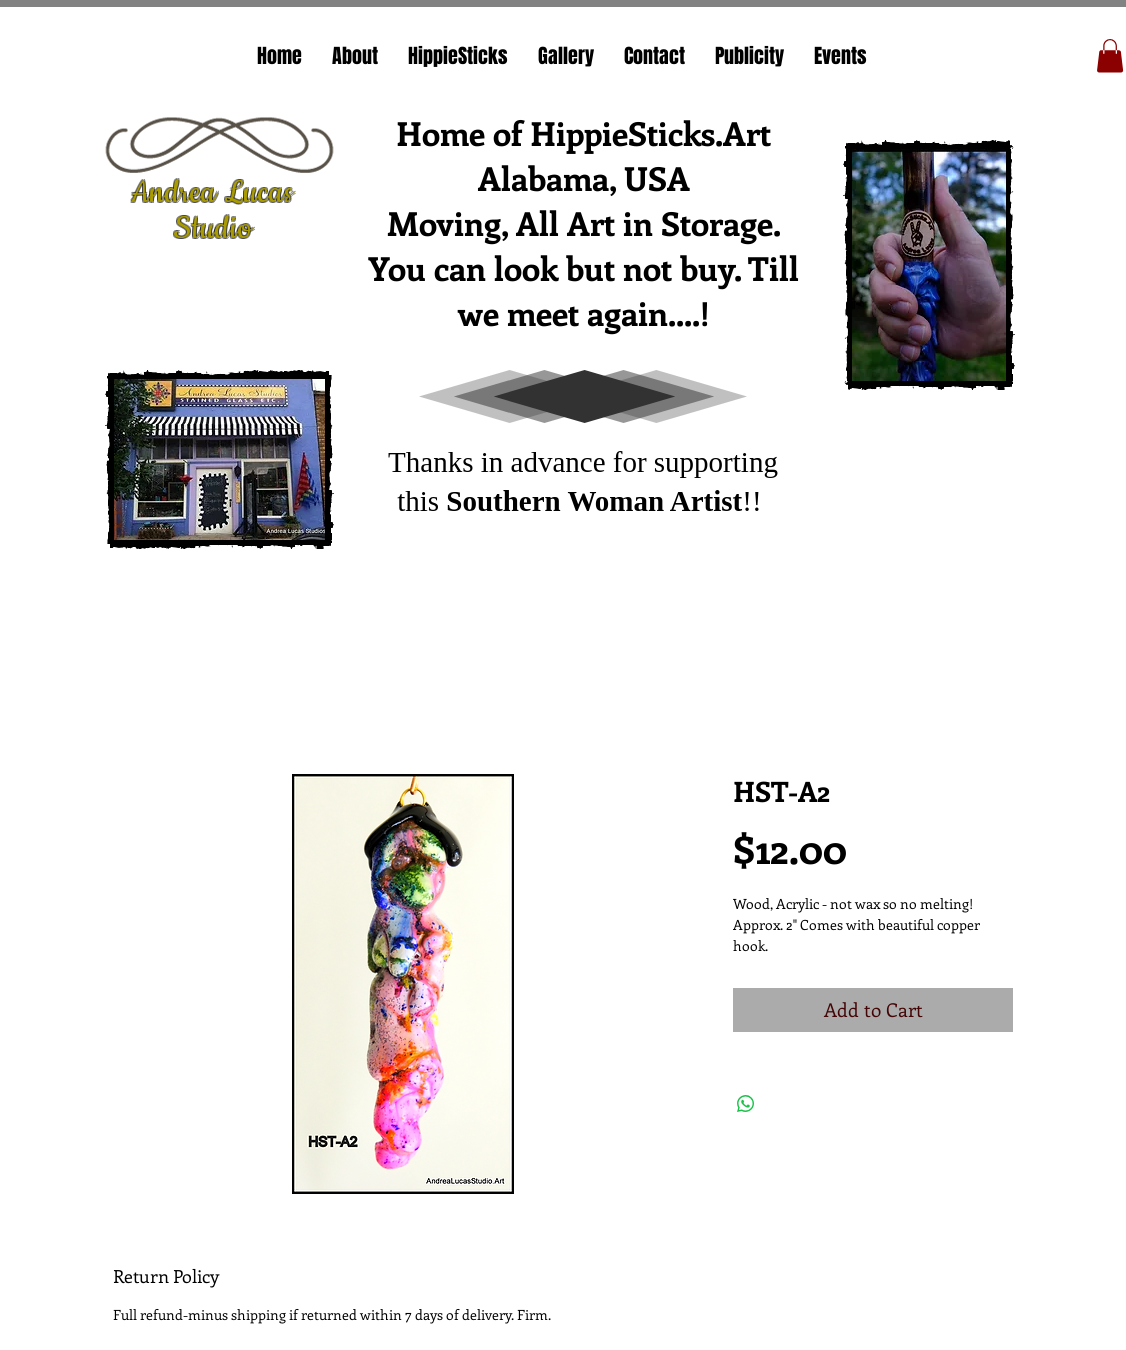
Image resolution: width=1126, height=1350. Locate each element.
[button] (1110, 55)
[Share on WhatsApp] (746, 1104)
